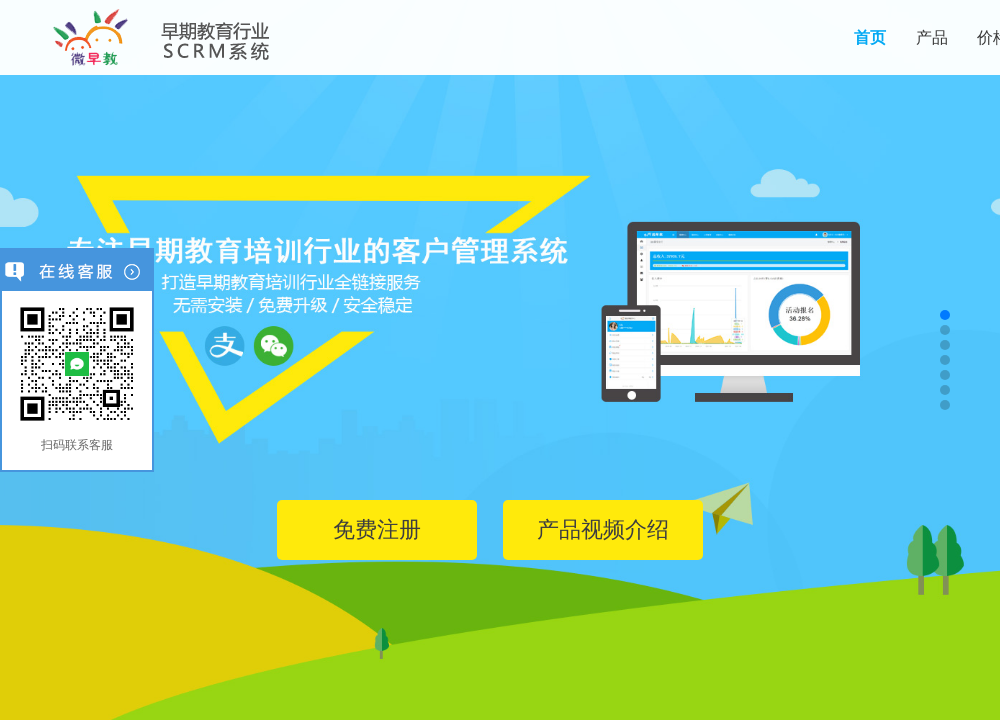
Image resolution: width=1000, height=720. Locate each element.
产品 (932, 37)
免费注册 (377, 529)
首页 (870, 37)
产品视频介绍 (603, 529)
